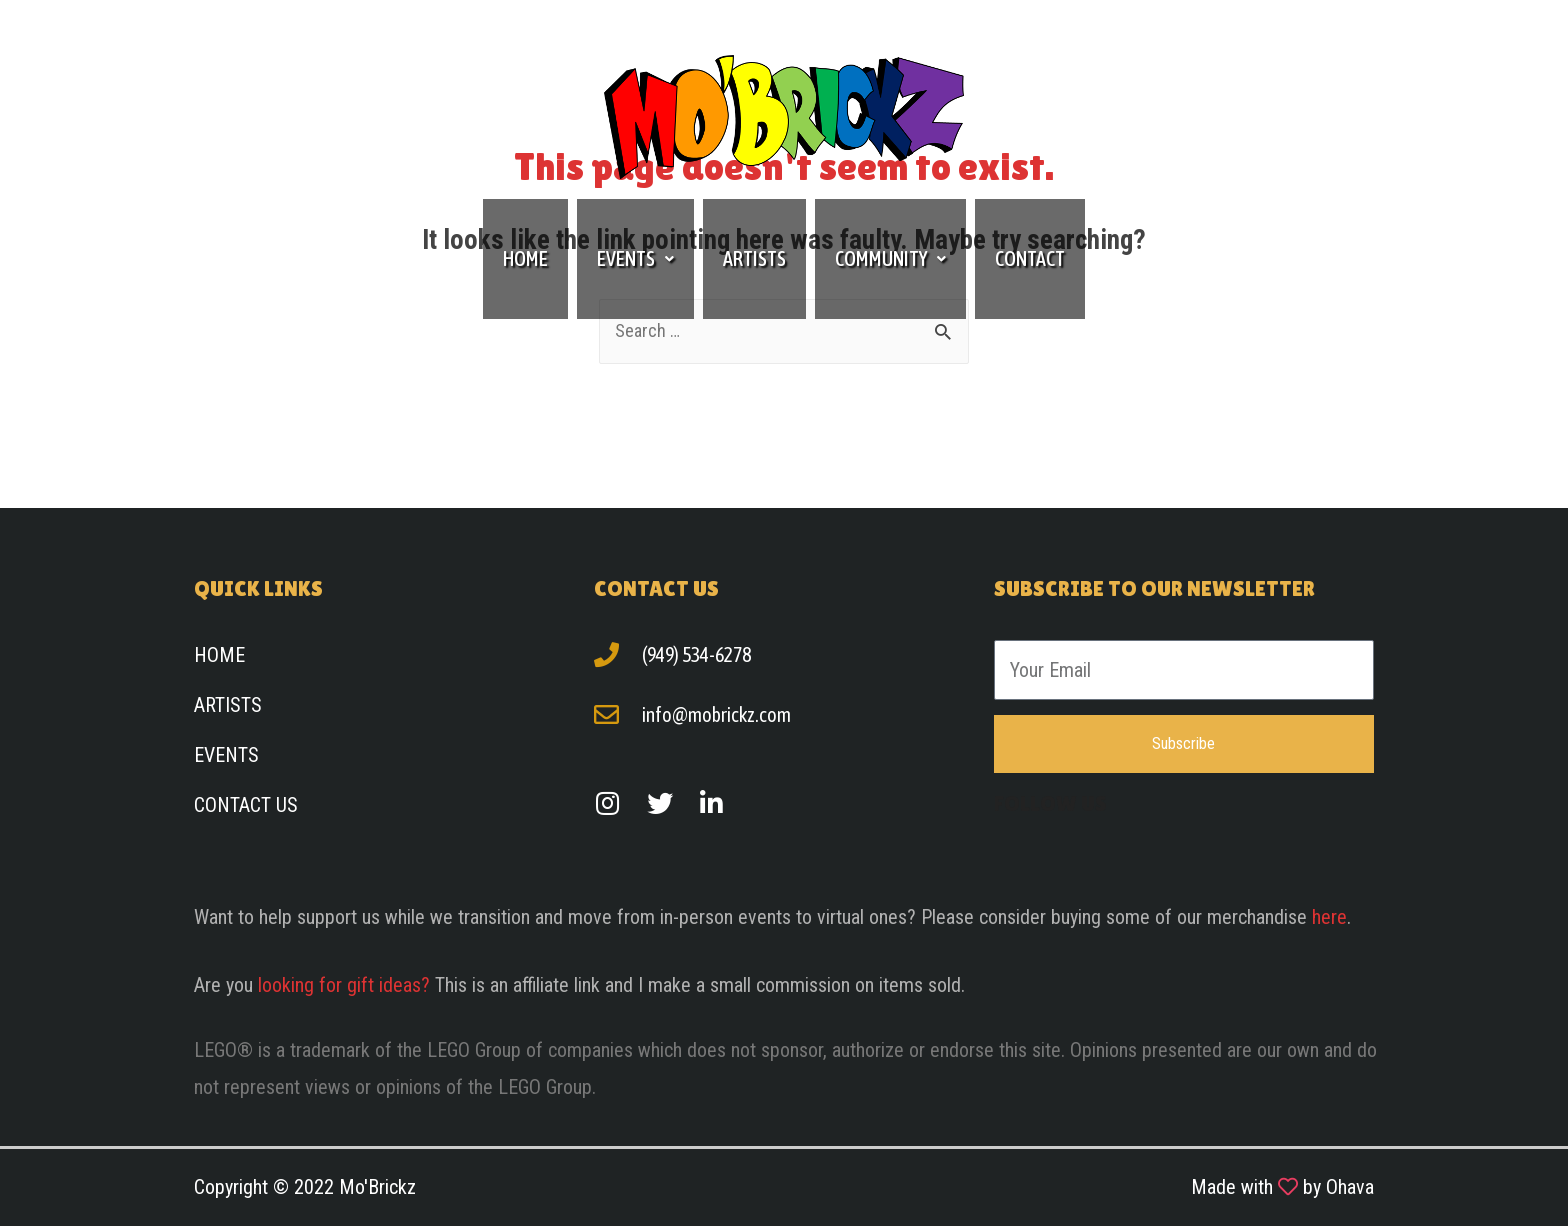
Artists (754, 258)
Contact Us (246, 805)
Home (525, 258)
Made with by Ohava (1282, 1187)
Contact (1030, 258)
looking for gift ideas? (344, 985)
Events (635, 258)
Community (890, 258)
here (1329, 917)
